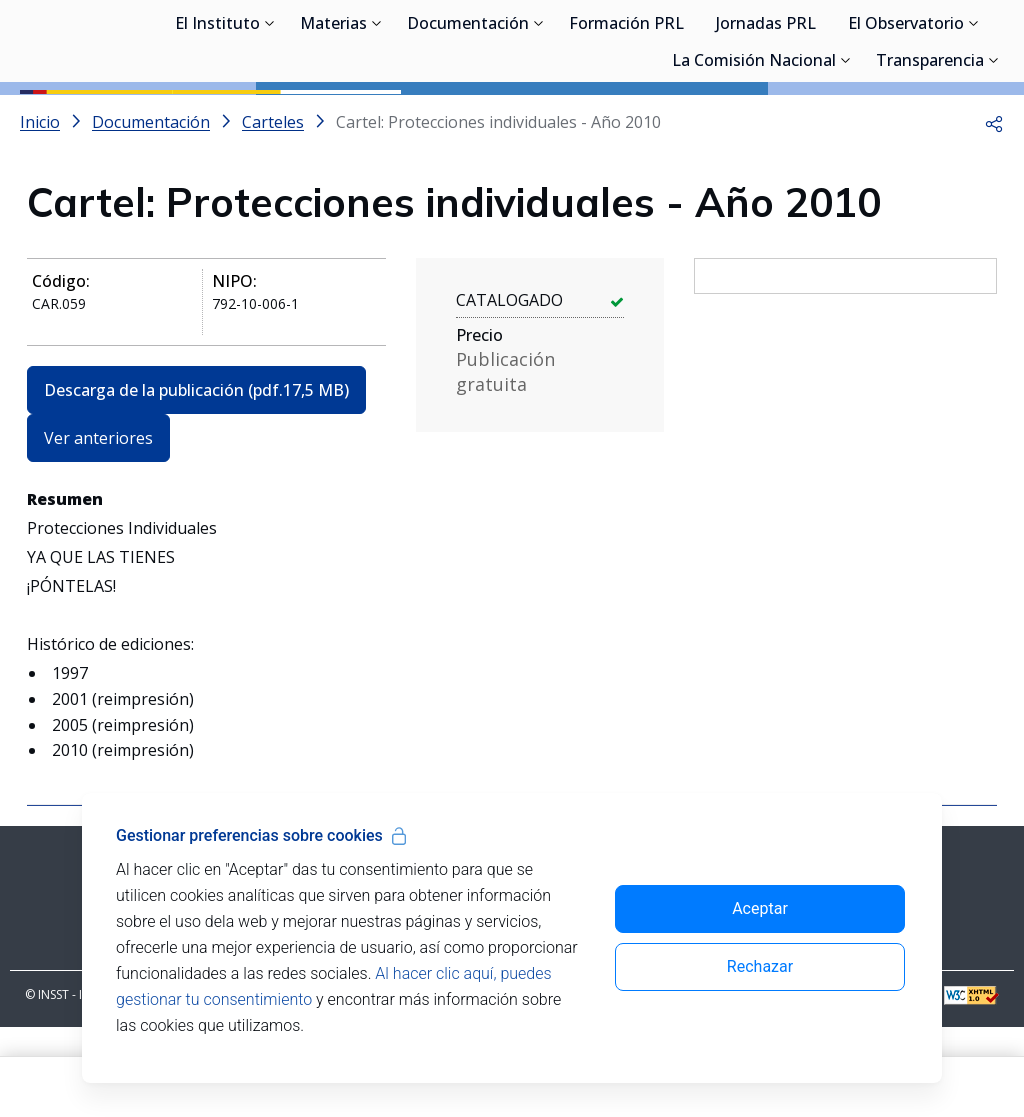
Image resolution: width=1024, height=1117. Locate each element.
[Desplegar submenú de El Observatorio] (974, 118)
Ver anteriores (98, 528)
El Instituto (217, 120)
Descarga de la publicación (196, 480)
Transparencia (930, 157)
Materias (333, 120)
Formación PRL (626, 120)
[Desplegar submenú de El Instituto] (270, 118)
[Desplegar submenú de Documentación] (539, 118)
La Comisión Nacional (754, 157)
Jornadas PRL (766, 120)
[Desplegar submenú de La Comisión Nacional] (846, 155)
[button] (994, 212)
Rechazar (760, 966)
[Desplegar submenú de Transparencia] (994, 155)
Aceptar (760, 908)
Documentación (468, 120)
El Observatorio (906, 120)
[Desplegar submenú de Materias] (377, 118)
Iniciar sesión (928, 45)
